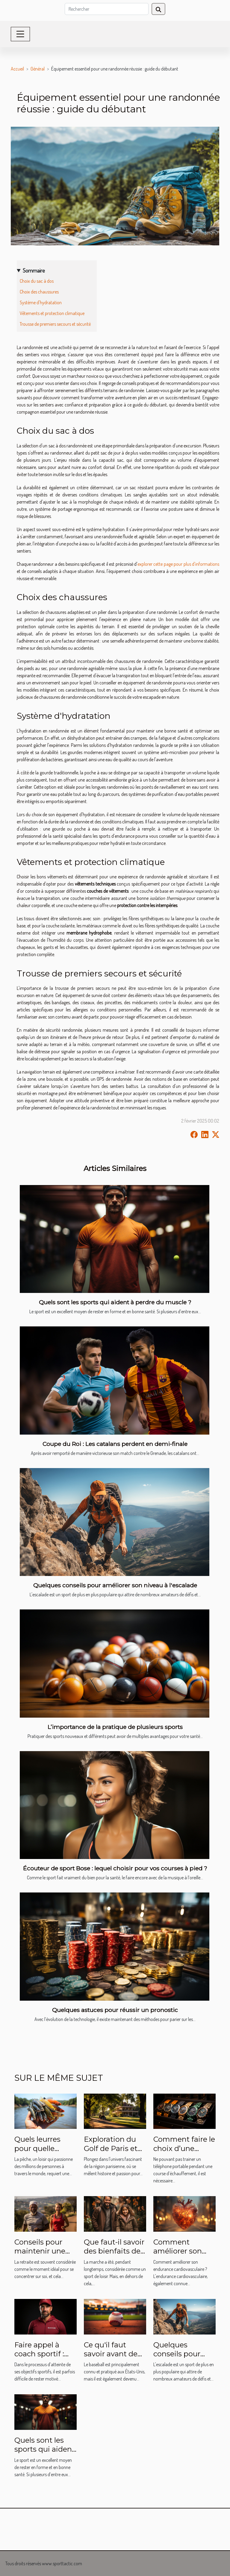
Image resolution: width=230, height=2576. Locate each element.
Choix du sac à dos (37, 281)
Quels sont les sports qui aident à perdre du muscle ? (115, 1302)
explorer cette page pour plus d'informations (178, 564)
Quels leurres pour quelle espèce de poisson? (37, 2153)
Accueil (17, 69)
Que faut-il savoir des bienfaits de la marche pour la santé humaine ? (114, 2256)
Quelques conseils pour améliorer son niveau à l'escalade (115, 1585)
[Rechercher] (107, 9)
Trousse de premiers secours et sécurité (55, 324)
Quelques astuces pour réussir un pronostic (115, 2010)
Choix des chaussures (39, 292)
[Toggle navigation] (20, 34)
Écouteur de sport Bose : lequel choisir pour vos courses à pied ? (115, 1868)
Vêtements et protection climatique (52, 313)
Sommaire (34, 270)
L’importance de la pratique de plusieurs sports (115, 1726)
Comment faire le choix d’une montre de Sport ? (184, 2153)
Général (38, 69)
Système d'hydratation (41, 302)
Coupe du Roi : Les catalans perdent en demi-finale (115, 1443)
